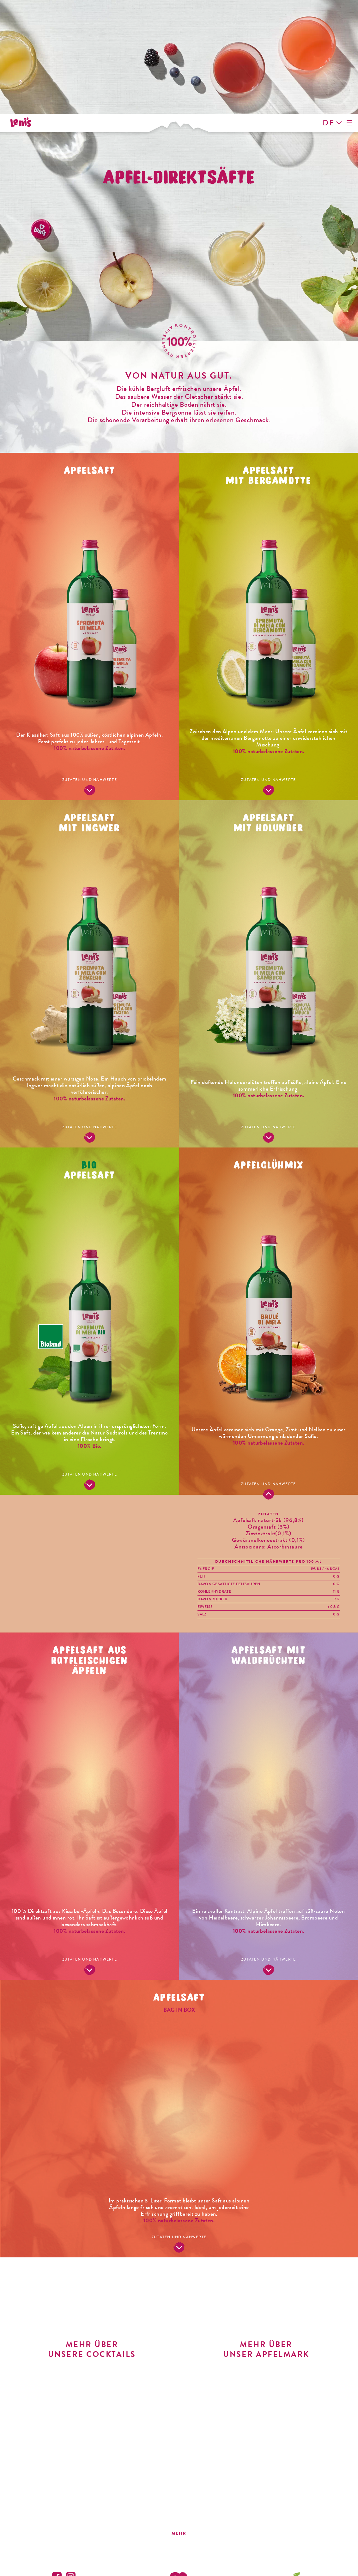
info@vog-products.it (294, 2522)
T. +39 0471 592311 (294, 2510)
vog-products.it (294, 2528)
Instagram (71, 2463)
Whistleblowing (271, 2556)
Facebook (57, 2463)
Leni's (23, 27)
